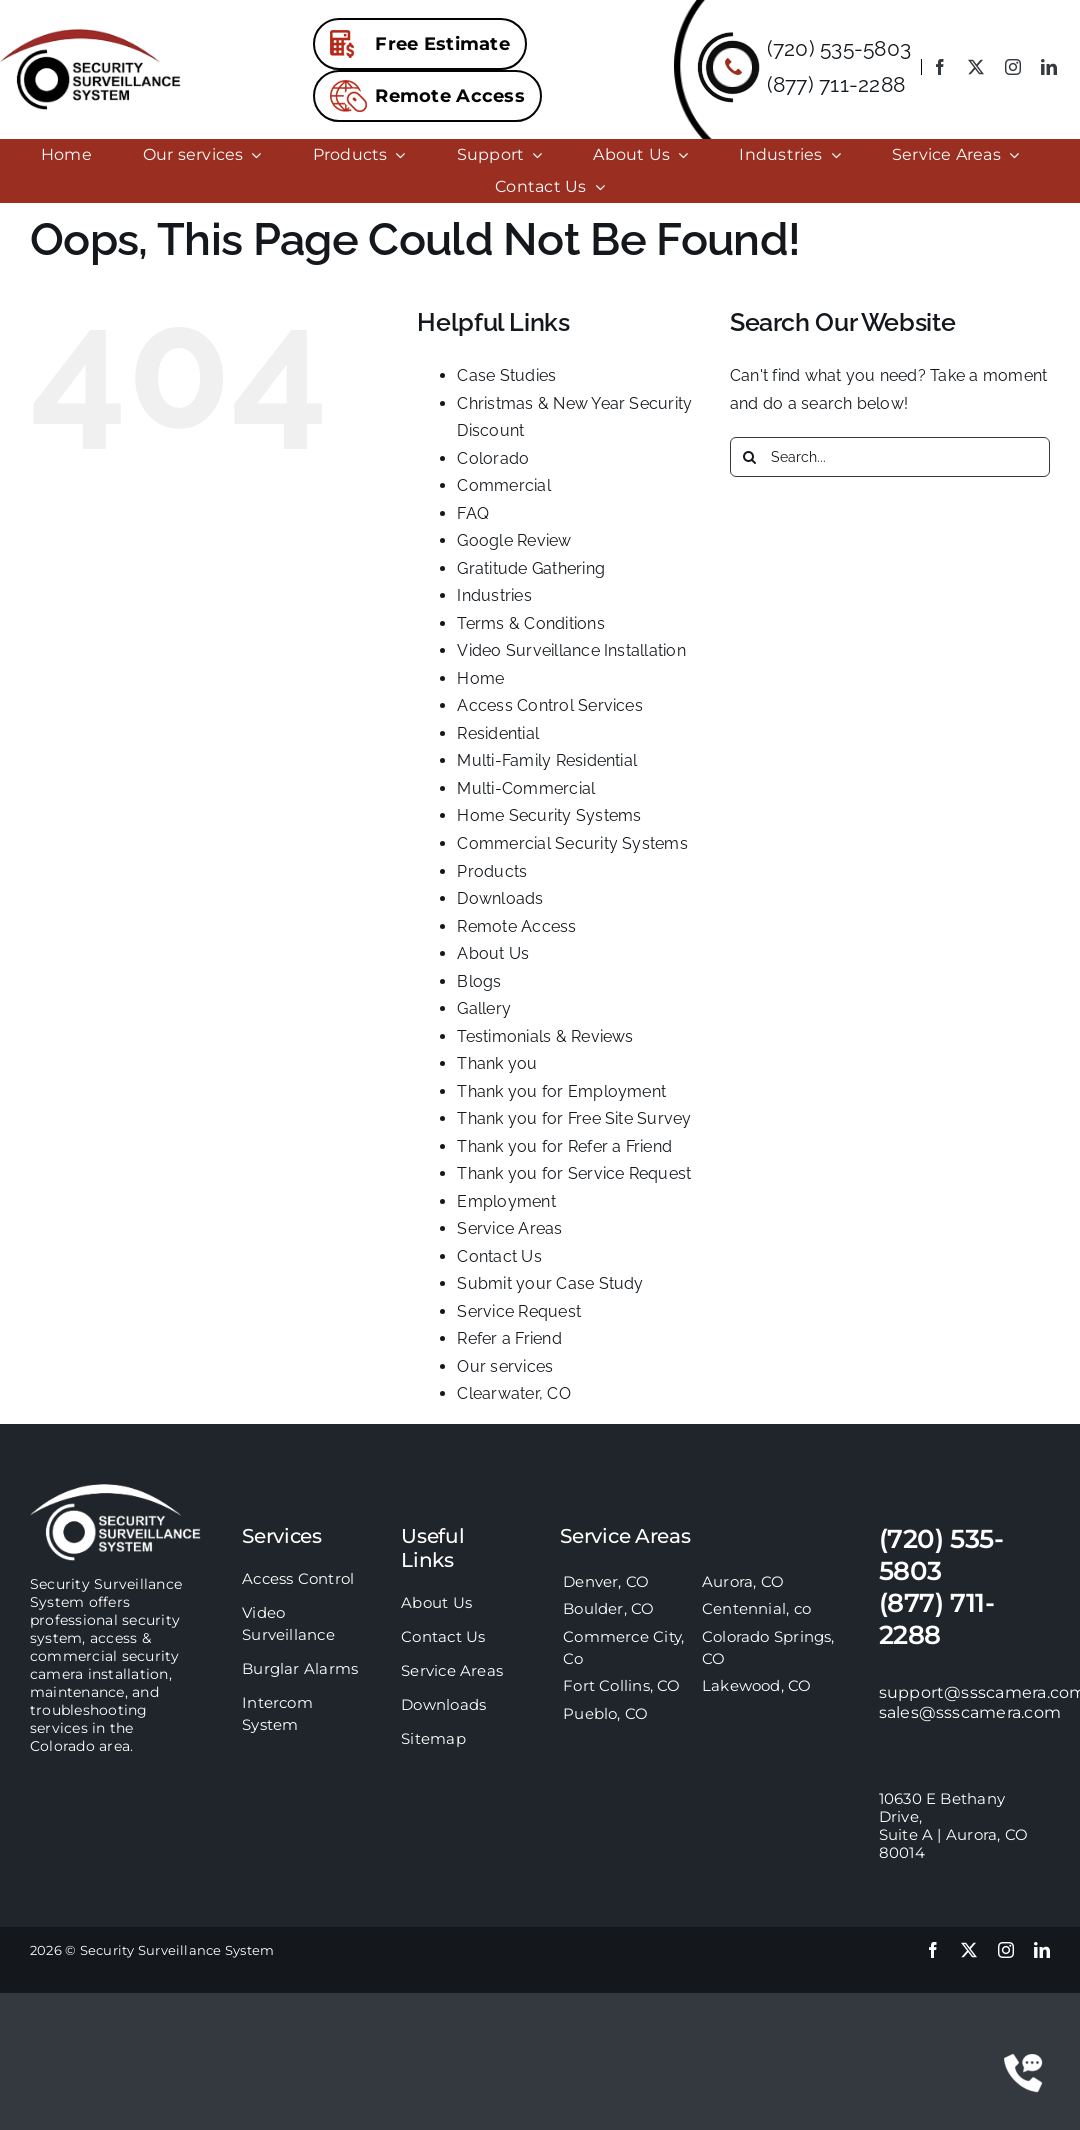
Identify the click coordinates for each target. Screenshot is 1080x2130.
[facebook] (940, 67)
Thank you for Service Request (574, 1173)
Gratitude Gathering (531, 568)
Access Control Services (550, 705)
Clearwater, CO (513, 1393)
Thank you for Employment (561, 1091)
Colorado (493, 458)
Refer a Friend (509, 1338)
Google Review (514, 540)
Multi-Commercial (526, 788)
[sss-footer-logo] (115, 1491)
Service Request (519, 1311)
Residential (498, 733)
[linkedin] (1049, 67)
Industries (494, 595)
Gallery (484, 1008)
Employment (506, 1201)
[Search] (750, 457)
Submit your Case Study (550, 1283)
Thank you (497, 1063)
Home (480, 678)
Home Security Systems (549, 815)
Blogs (479, 981)
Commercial (503, 485)
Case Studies (506, 375)
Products (492, 871)
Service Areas (509, 1228)
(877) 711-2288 (836, 84)
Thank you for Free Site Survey (574, 1118)
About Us (493, 953)
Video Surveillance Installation (571, 650)
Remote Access (516, 926)
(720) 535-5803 (839, 48)
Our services (505, 1366)
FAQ (473, 513)
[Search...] (890, 457)
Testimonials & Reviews (545, 1036)
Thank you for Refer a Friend (564, 1146)
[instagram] (1013, 67)
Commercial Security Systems (572, 843)
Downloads (500, 898)
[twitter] (976, 67)
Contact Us (499, 1256)
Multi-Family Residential (547, 760)
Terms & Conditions (530, 623)
